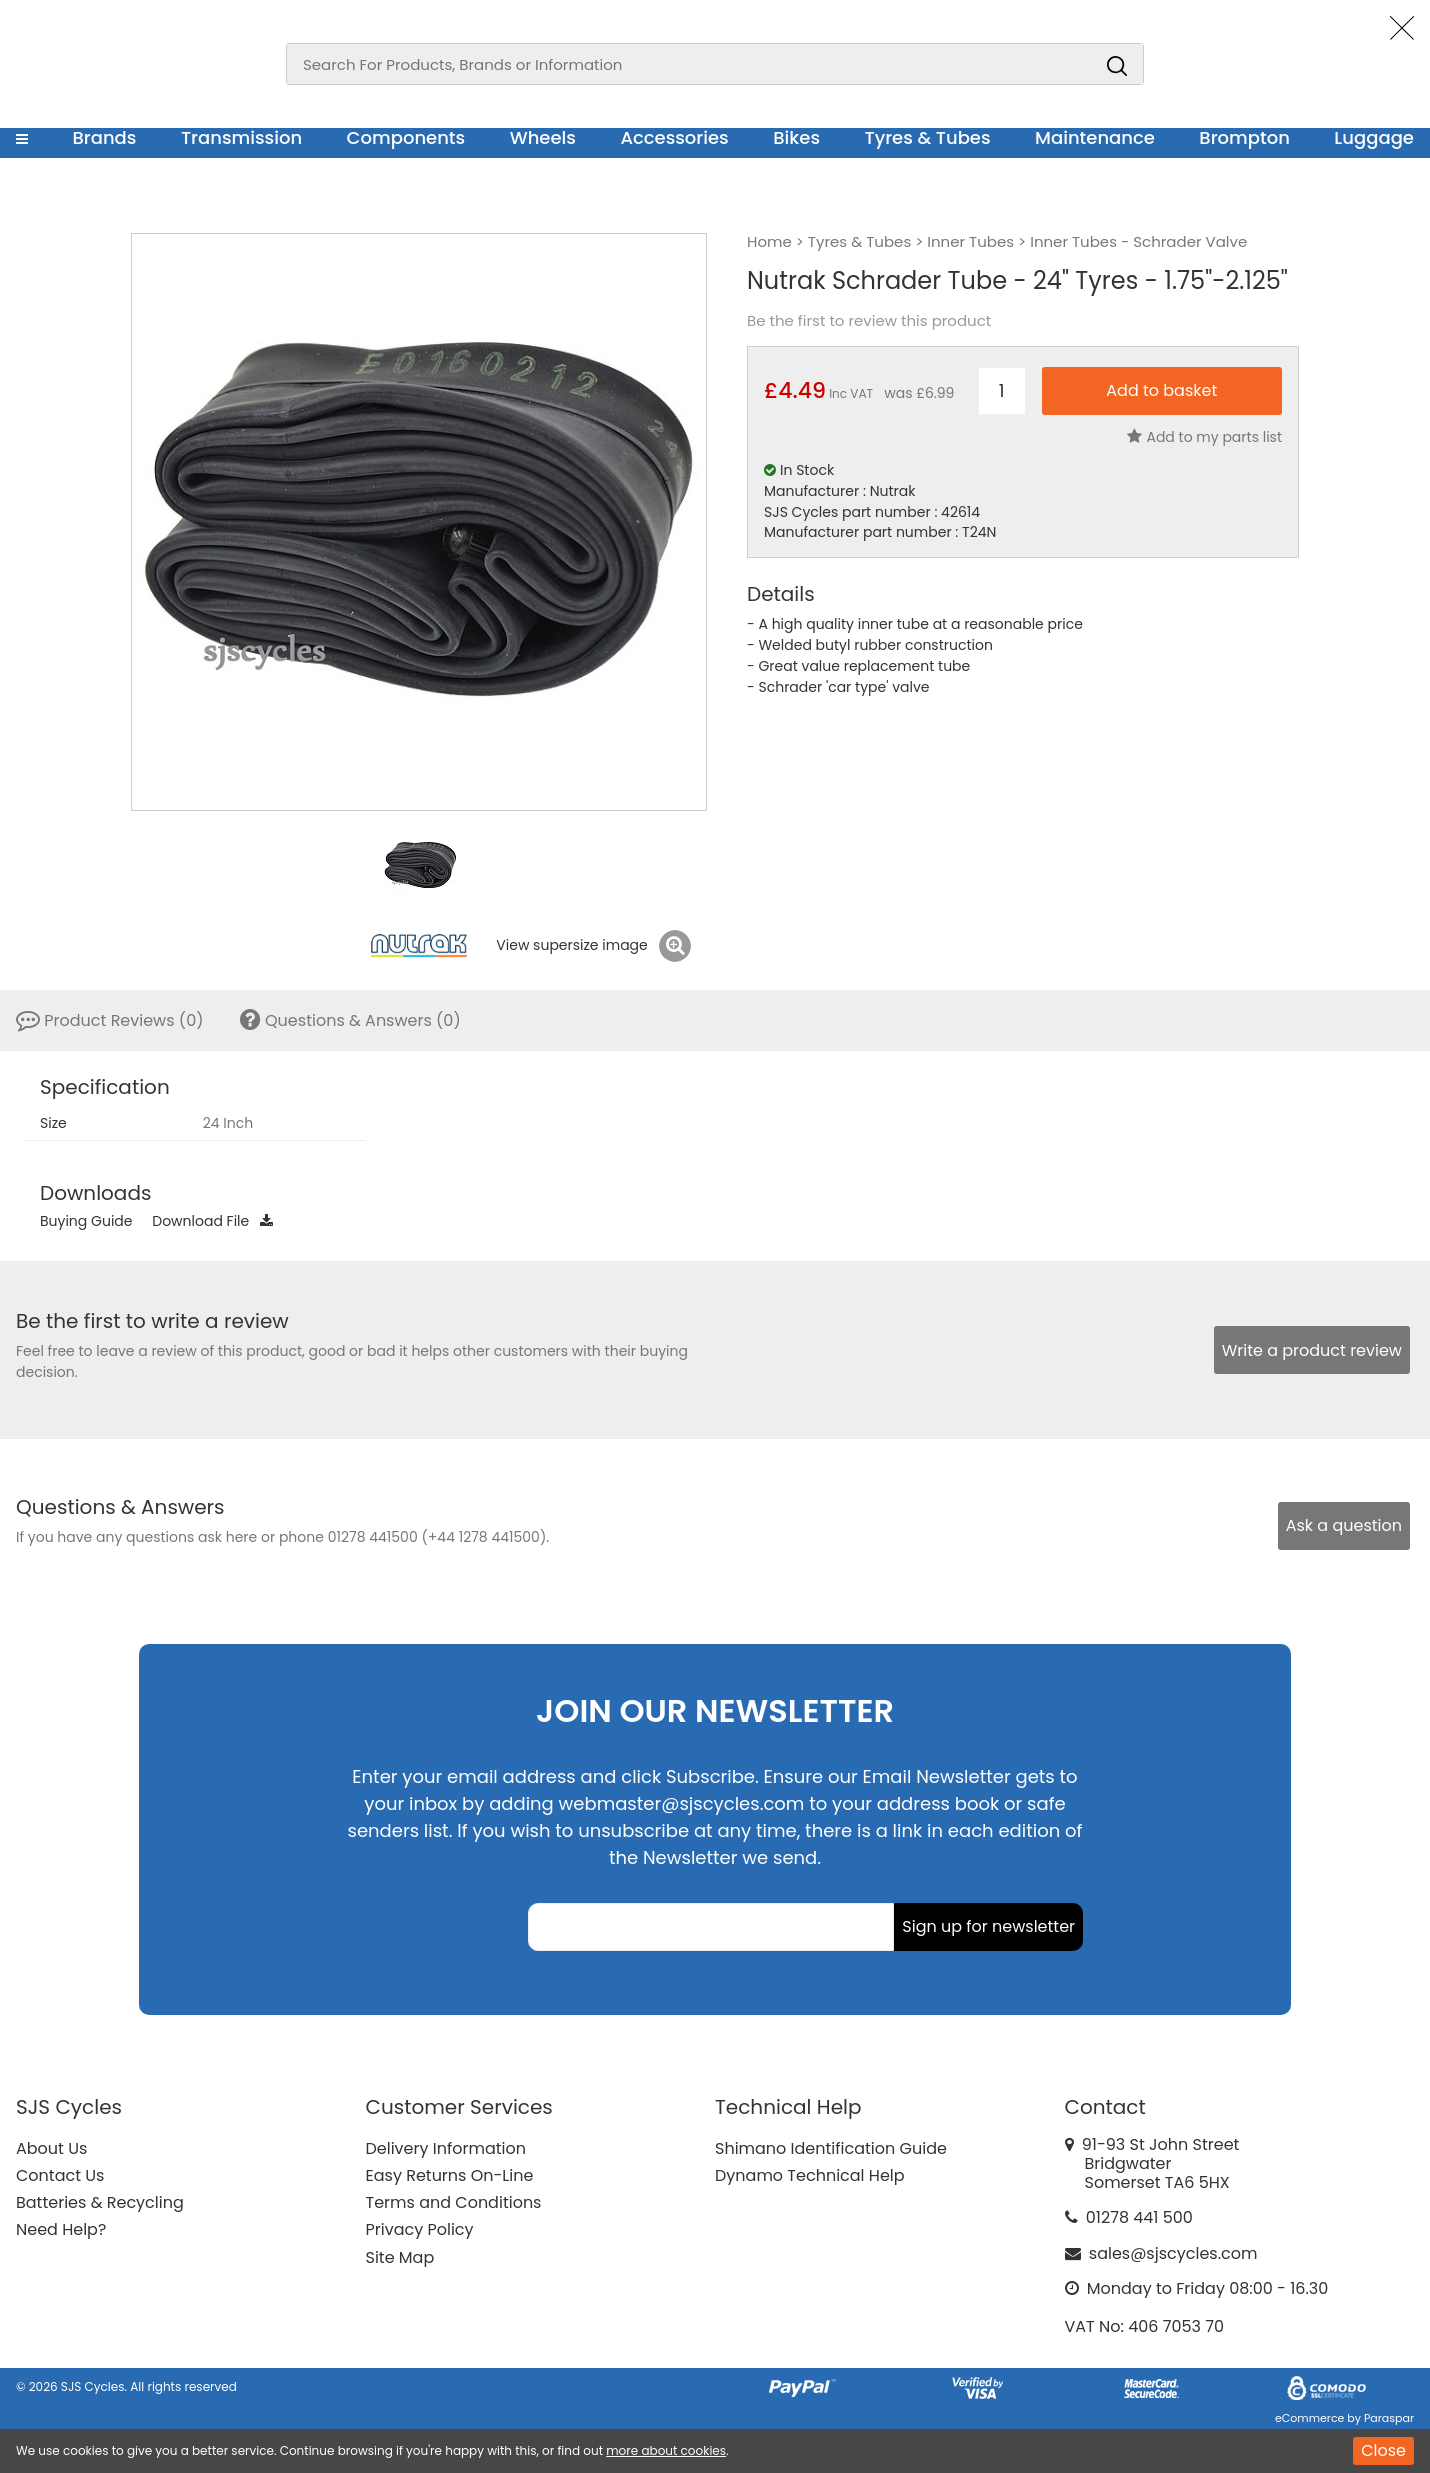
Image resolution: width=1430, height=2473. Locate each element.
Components (406, 137)
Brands (104, 137)
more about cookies (666, 2450)
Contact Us (60, 2175)
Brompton (1244, 137)
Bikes (796, 137)
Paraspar (1389, 2418)
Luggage (1374, 137)
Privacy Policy (420, 2229)
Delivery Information (446, 2148)
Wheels (543, 137)
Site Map (400, 2257)
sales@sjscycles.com (1173, 2253)
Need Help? (61, 2229)
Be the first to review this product (869, 321)
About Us (51, 2148)
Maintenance (1095, 137)
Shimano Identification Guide (831, 2148)
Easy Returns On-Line (450, 2175)
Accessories (674, 137)
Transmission (241, 137)
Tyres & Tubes (928, 137)
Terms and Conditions (454, 2202)
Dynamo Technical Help (810, 2175)
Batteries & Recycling (100, 2202)
